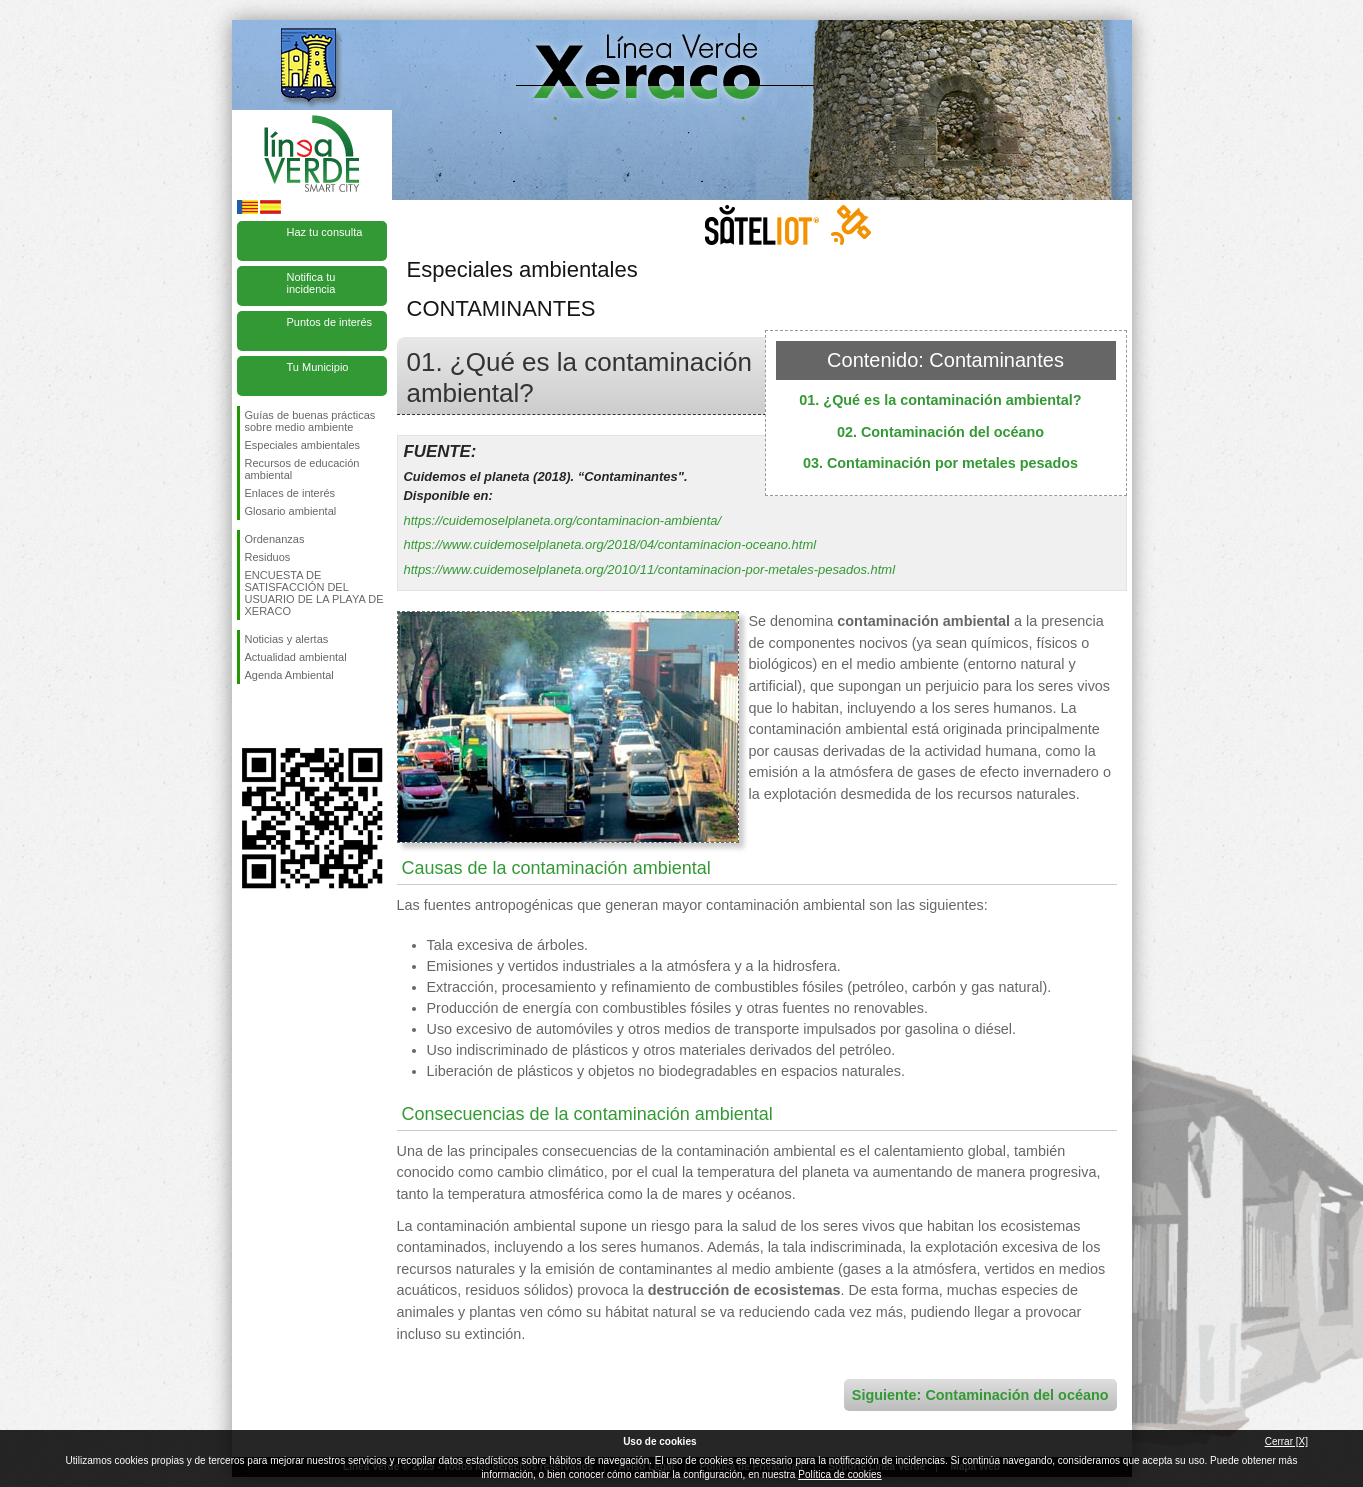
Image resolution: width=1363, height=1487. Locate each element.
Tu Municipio (318, 367)
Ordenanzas (275, 539)
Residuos (268, 557)
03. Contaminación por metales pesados (940, 463)
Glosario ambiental (291, 511)
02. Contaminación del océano (940, 432)
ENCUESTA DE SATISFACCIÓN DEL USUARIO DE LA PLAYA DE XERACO (314, 593)
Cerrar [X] (1286, 1441)
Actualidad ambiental (296, 657)
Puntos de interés (330, 322)
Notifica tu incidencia (311, 283)
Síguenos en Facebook (249, 716)
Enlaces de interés (290, 493)
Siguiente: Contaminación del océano (980, 1395)
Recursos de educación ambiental (302, 469)
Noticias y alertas (287, 639)
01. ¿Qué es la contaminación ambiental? (940, 400)
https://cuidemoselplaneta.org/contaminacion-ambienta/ (563, 520)
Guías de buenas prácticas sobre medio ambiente (310, 421)
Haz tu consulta (325, 232)
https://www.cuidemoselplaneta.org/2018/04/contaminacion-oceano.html (610, 544)
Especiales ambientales (303, 445)
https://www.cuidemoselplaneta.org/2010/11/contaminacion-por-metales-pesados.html (650, 569)
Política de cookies (839, 1474)
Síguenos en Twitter (282, 716)
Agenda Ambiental (289, 675)
